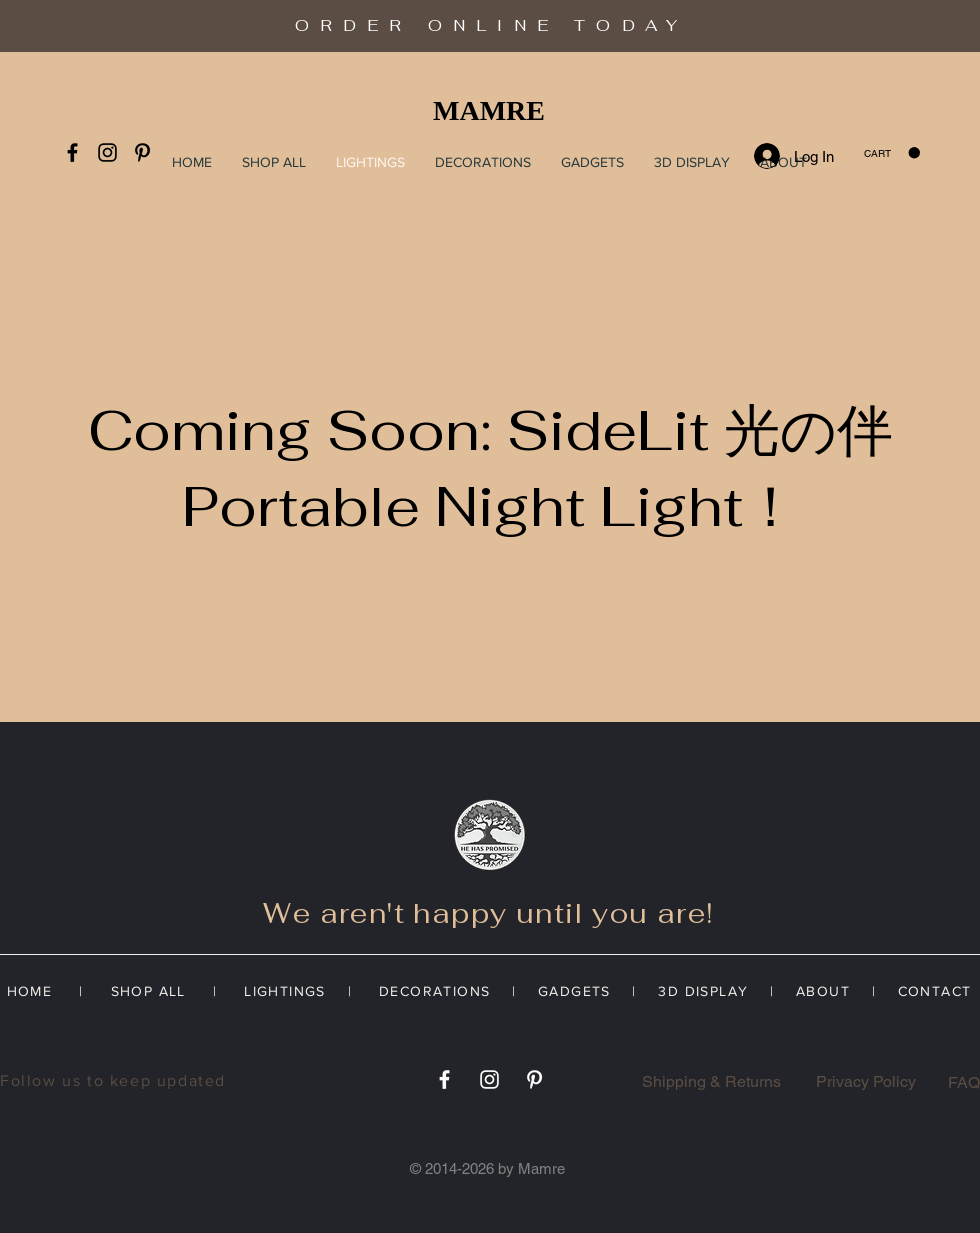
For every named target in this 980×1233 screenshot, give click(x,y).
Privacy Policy (866, 1081)
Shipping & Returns (711, 1081)
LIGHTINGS (293, 991)
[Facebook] (72, 152)
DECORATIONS (434, 991)
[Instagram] (107, 152)
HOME (35, 991)
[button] (892, 153)
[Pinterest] (142, 152)
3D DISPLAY (703, 991)
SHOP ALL (145, 991)
